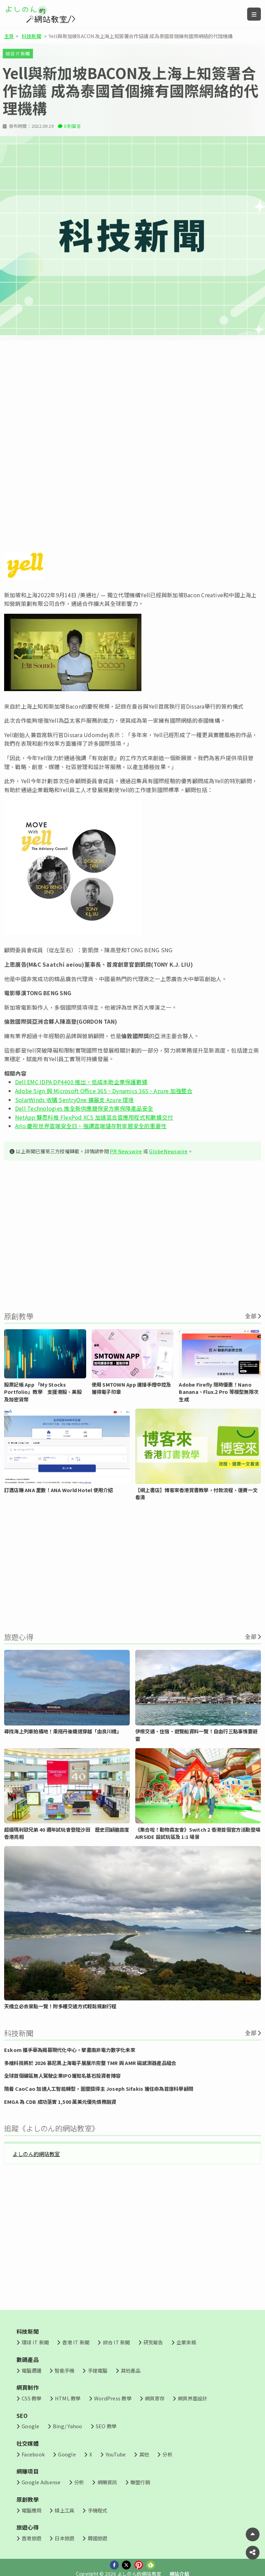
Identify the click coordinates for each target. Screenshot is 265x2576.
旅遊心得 (27, 2527)
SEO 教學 (106, 2426)
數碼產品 (27, 2359)
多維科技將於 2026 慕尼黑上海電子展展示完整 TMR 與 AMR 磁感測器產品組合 (90, 2062)
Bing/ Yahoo (67, 2426)
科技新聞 (31, 36)
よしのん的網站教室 (36, 2153)
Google (30, 2426)
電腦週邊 (31, 2370)
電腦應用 (31, 2510)
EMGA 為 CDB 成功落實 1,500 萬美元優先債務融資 (60, 2101)
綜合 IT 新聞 (18, 53)
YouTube (116, 2454)
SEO (22, 2415)
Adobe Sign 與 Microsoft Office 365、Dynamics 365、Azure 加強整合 (104, 1091)
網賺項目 (27, 2471)
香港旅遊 (31, 2538)
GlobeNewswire (168, 1151)
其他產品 (130, 2370)
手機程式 (97, 2510)
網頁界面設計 (192, 2398)
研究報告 (153, 2342)
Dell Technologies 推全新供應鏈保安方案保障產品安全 (84, 1108)
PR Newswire (126, 1151)
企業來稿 (186, 2342)
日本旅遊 (64, 2538)
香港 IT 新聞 (75, 2342)
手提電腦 (97, 2370)
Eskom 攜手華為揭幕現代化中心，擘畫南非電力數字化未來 (69, 2049)
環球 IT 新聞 (35, 2342)
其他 (144, 2454)
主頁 (9, 36)
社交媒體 (27, 2443)
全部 (250, 1316)
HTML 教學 (68, 2398)
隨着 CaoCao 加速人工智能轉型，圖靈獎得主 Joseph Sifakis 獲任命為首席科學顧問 (98, 2088)
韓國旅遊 (97, 2538)
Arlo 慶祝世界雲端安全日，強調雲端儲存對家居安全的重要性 (90, 1126)
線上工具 (64, 2510)
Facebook (33, 2454)
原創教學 (27, 2499)
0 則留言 (72, 126)
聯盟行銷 (140, 2482)
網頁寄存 (154, 2398)
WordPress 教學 (112, 2398)
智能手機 (64, 2370)
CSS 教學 (31, 2398)
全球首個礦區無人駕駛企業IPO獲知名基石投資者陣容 (62, 2075)
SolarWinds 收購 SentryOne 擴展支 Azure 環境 (74, 1100)
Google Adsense (41, 2482)
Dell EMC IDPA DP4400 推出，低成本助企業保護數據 (81, 1082)
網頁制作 (27, 2387)
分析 (167, 2454)
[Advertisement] (132, 397)
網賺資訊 (107, 2482)
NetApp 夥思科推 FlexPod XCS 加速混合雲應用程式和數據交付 (94, 1117)
